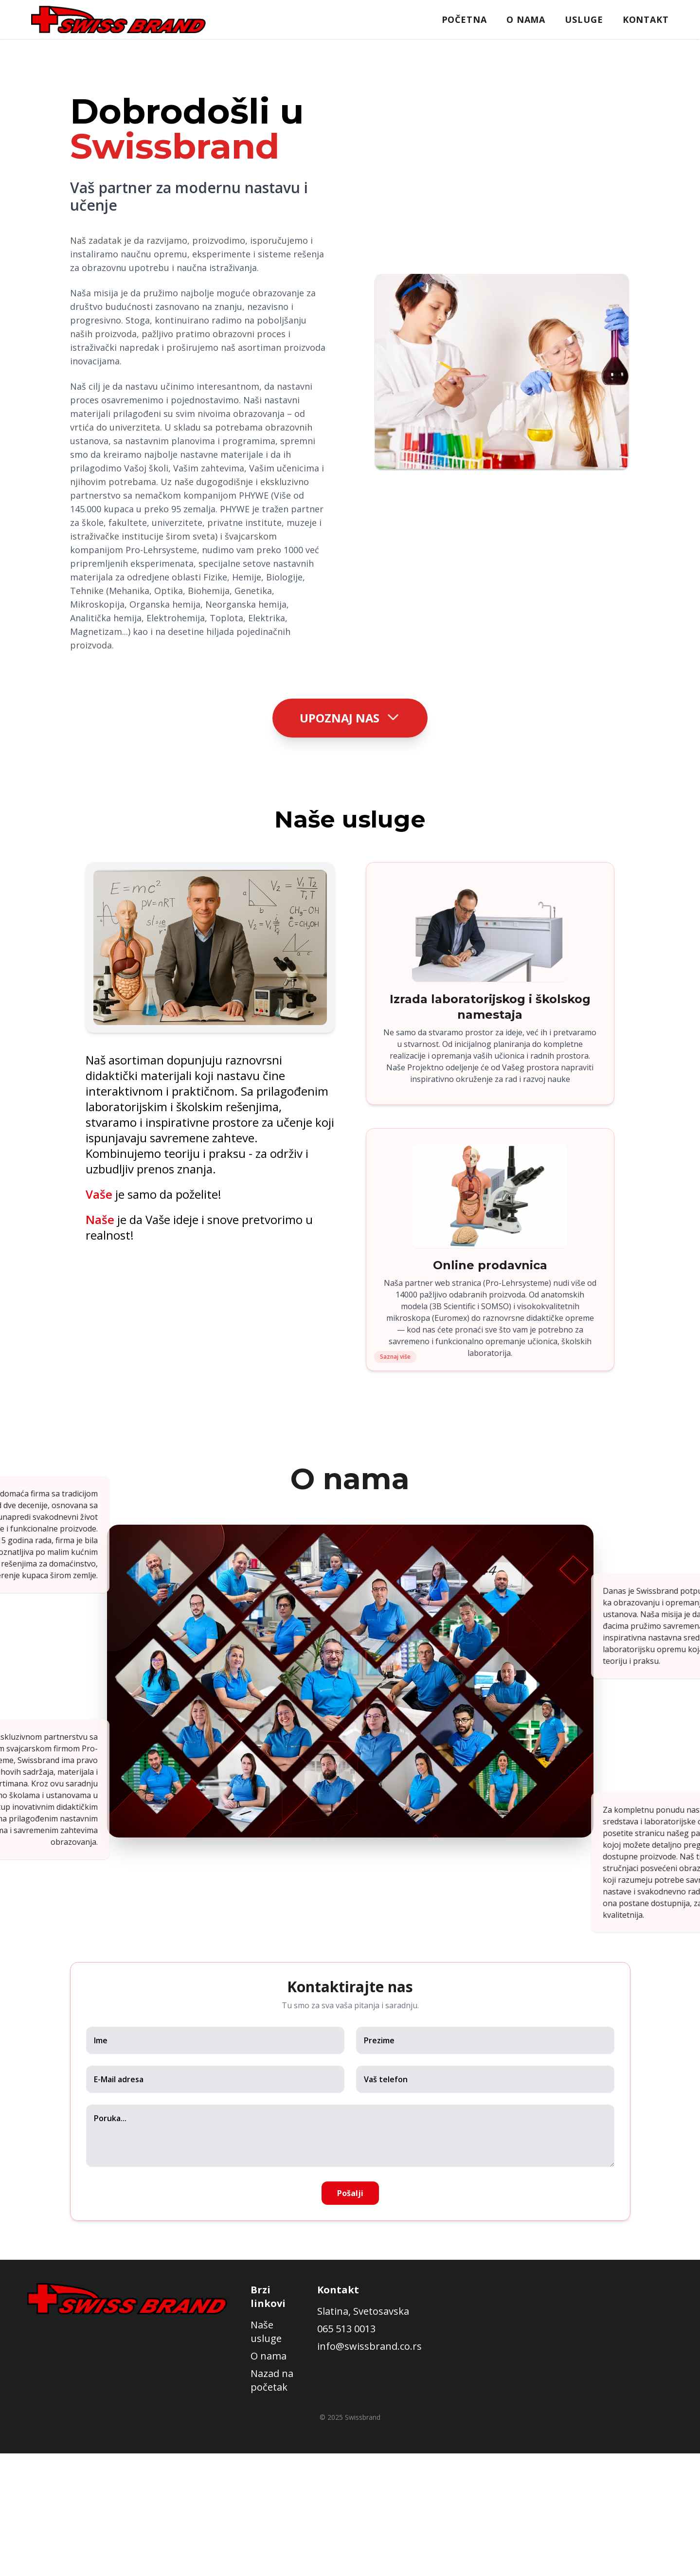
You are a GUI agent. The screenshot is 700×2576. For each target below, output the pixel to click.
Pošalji (350, 2193)
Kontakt (646, 19)
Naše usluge (266, 2332)
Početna (464, 19)
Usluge (584, 19)
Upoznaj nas (350, 716)
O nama (525, 19)
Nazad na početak (272, 2380)
